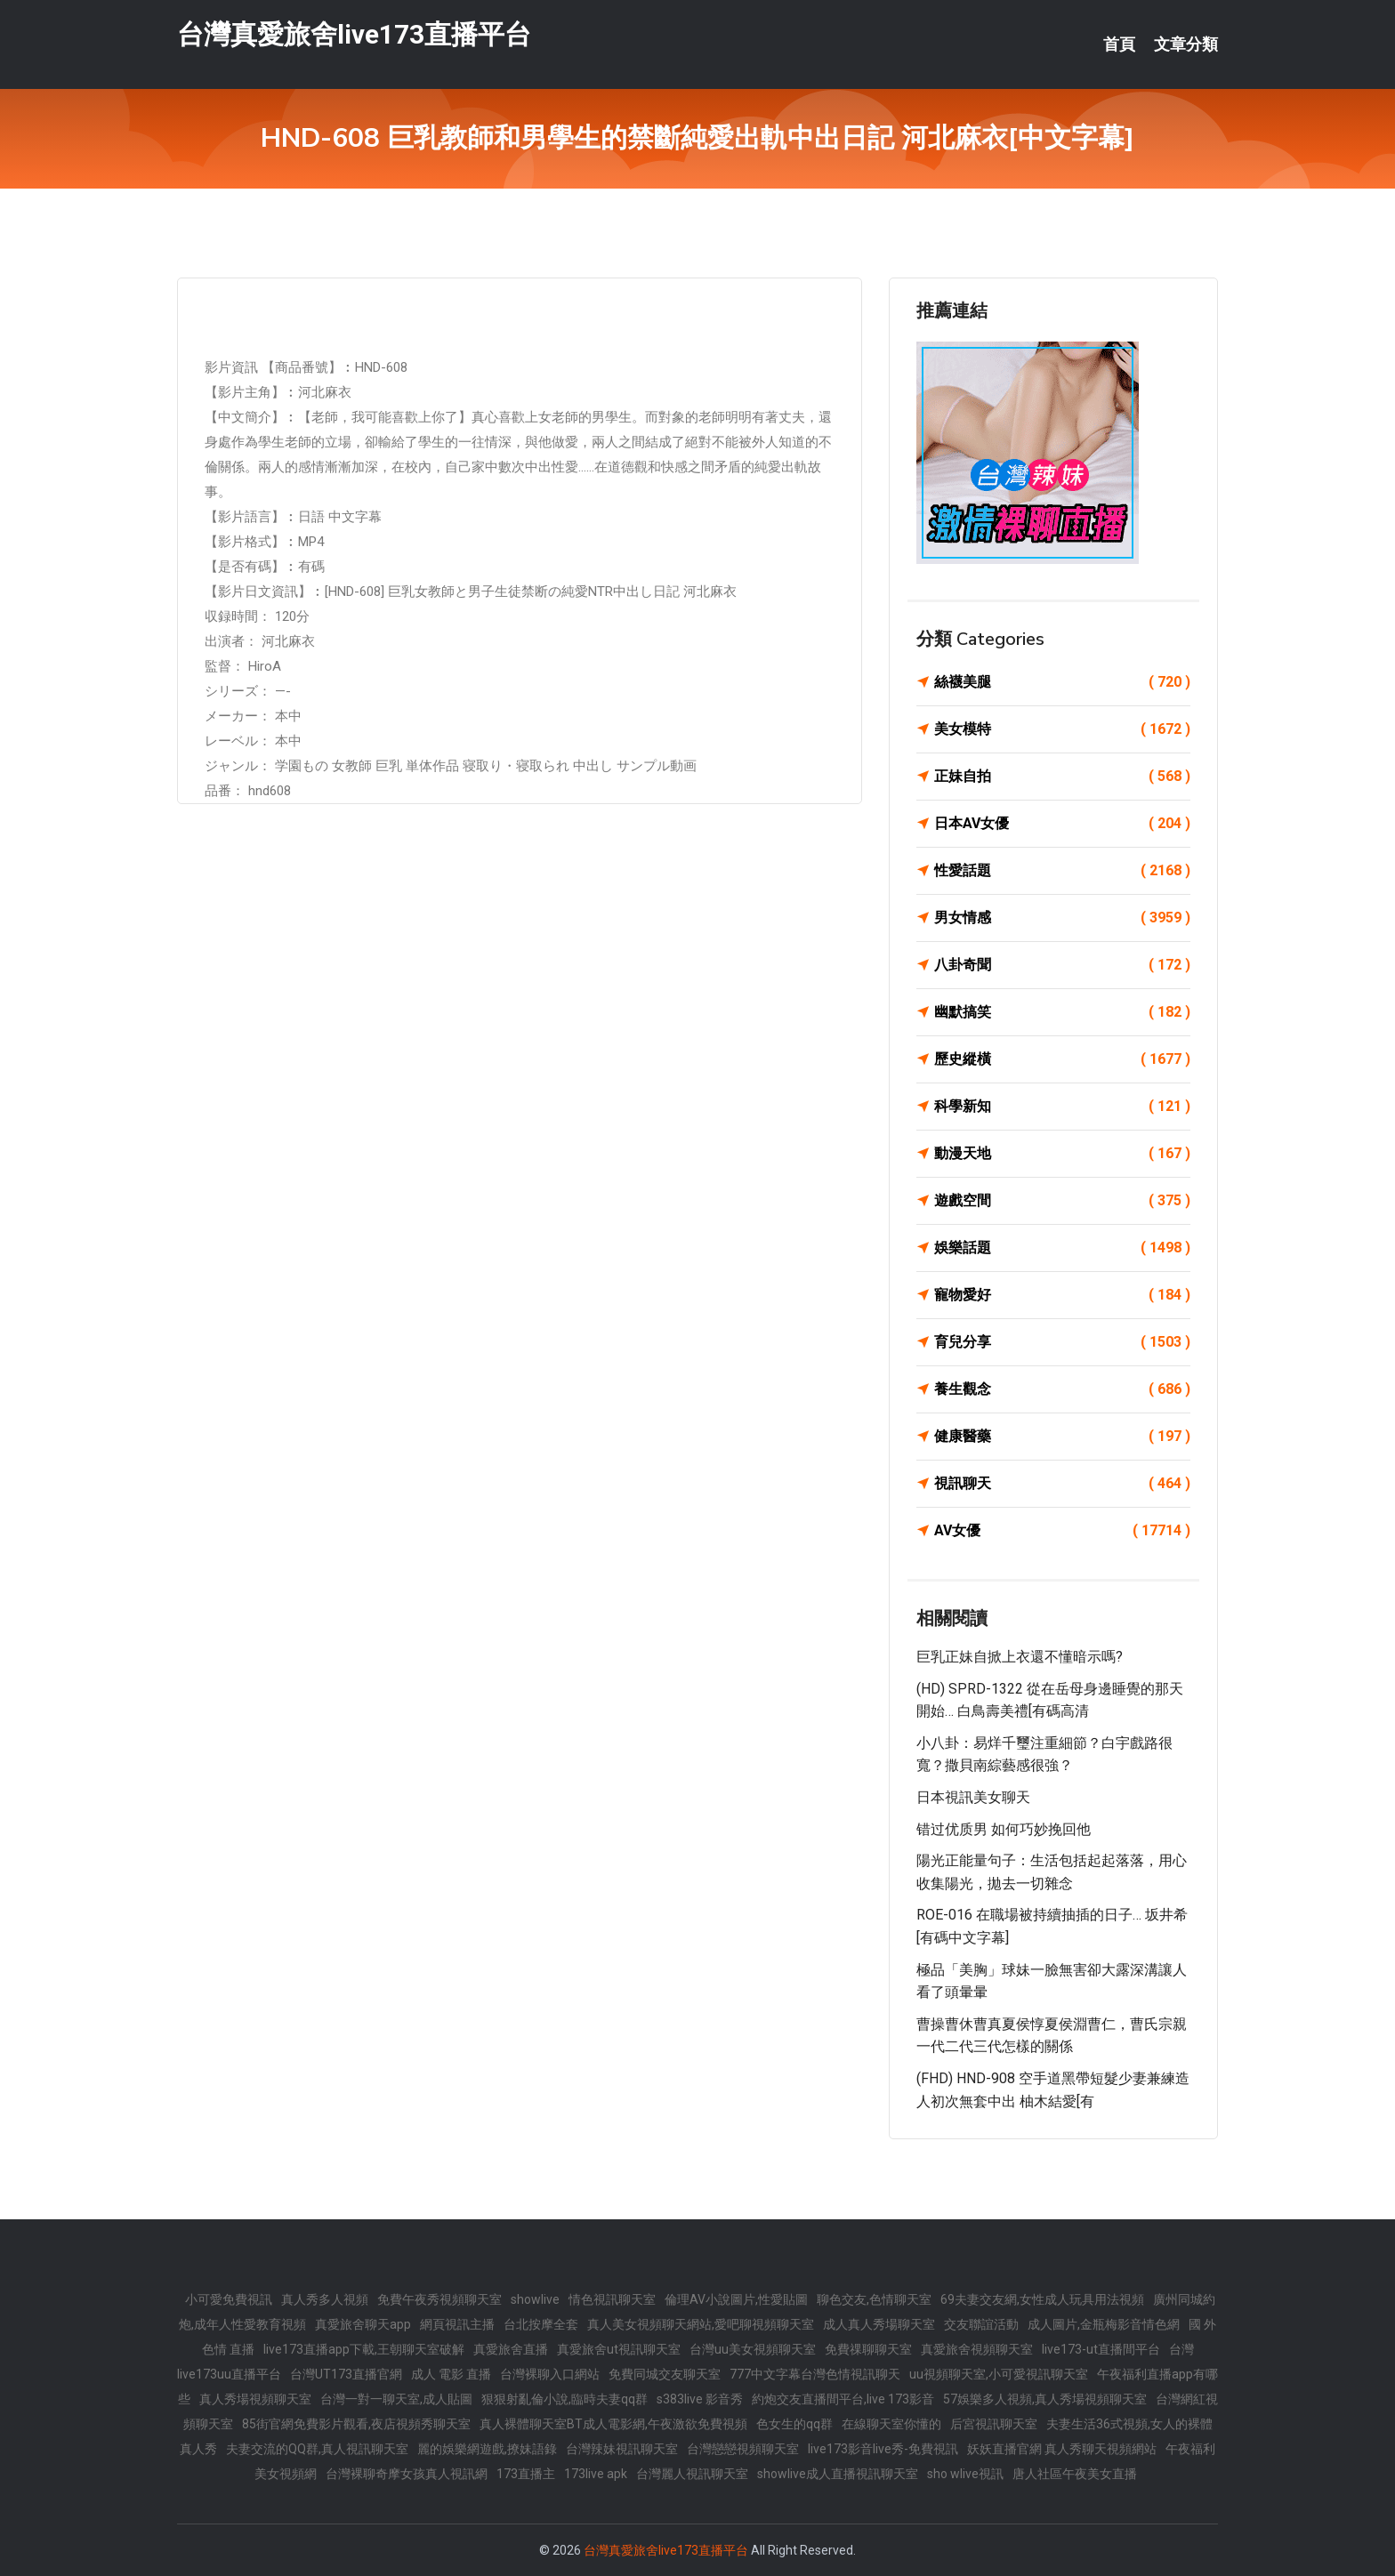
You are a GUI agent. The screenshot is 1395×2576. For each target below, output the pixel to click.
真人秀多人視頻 (324, 2299)
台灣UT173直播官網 (346, 2374)
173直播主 (525, 2474)
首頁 (1119, 44)
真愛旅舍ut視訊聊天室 (619, 2349)
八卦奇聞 (1062, 965)
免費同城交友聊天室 (665, 2374)
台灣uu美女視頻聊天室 (752, 2349)
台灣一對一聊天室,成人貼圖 (396, 2399)
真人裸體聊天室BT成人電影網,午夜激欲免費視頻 (613, 2424)
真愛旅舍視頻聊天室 (977, 2349)
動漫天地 (1062, 1153)
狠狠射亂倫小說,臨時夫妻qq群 (564, 2399)
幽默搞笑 (1062, 1012)
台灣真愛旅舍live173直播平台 (354, 34)
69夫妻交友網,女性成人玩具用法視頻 (1042, 2299)
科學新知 (1062, 1106)
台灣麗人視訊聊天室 (692, 2474)
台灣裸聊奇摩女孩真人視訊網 (407, 2474)
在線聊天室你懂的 (891, 2424)
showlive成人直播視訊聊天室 (837, 2474)
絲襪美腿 (1062, 682)
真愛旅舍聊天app (363, 2324)
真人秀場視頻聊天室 (255, 2399)
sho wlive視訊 (965, 2474)
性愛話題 (1062, 870)
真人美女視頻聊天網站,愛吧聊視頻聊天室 (700, 2324)
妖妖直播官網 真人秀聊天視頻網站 (1062, 2449)
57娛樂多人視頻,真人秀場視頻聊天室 (1045, 2399)
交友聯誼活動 (981, 2324)
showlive (535, 2299)
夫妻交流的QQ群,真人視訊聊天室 (317, 2449)
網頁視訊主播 (457, 2324)
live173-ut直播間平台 (1101, 2349)
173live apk (595, 2474)
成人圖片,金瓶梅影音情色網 (1104, 2324)
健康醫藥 (1062, 1436)
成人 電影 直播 (451, 2374)
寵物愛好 (1062, 1295)
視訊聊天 (1062, 1483)
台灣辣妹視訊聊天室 (622, 2449)
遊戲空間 (1062, 1200)
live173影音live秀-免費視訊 (883, 2449)
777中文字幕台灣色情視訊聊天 (815, 2374)
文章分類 (1186, 44)
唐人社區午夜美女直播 (1074, 2474)
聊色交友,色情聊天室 (874, 2299)
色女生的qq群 (794, 2424)
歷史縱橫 (1062, 1059)
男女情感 (1062, 918)
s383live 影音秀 (700, 2399)
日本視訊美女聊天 (973, 1797)
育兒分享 (1062, 1342)
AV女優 (1062, 1530)
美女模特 (1062, 729)
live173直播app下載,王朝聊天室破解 (363, 2349)
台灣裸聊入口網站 (550, 2374)
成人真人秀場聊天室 (879, 2324)
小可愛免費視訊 (228, 2299)
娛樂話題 (1062, 1248)
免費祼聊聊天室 (868, 2349)
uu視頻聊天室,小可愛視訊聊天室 (998, 2374)
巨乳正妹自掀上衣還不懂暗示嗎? (1019, 1656)
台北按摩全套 (541, 2324)
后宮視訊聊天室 (993, 2424)
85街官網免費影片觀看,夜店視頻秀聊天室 (356, 2424)
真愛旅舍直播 (510, 2349)
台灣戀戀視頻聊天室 (743, 2449)
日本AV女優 (1062, 823)
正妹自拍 (1062, 776)
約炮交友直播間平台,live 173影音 (843, 2399)
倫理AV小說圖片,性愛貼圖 (736, 2299)
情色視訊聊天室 (612, 2299)
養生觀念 (1062, 1389)
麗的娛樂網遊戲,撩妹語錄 (487, 2449)
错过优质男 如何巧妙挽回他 (1003, 1829)
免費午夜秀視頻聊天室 (439, 2299)
